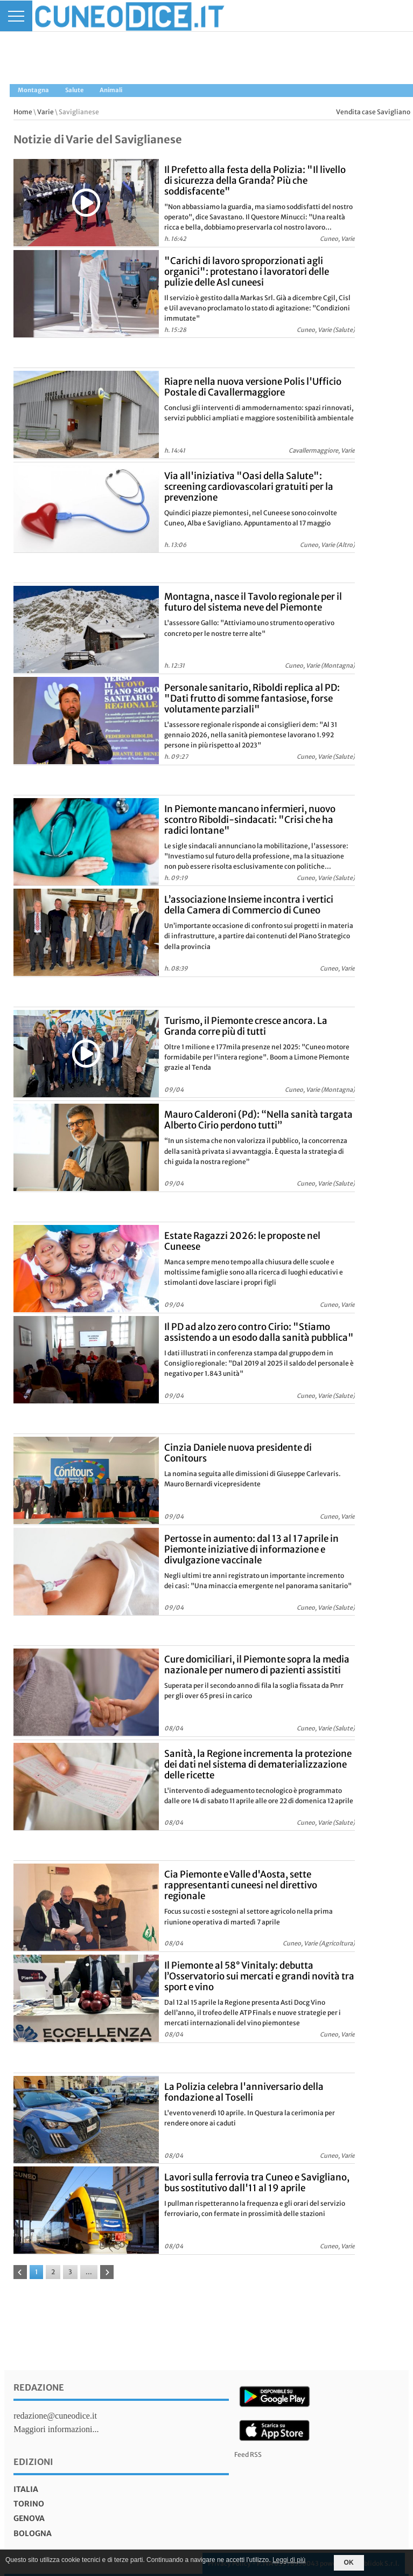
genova (29, 2518)
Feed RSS (248, 2454)
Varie (45, 112)
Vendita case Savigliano (373, 112)
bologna (32, 2533)
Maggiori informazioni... (56, 2429)
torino (28, 2504)
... (89, 2272)
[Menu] (16, 16)
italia (25, 2489)
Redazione (38, 2387)
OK (349, 2562)
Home (22, 112)
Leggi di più (288, 2560)
